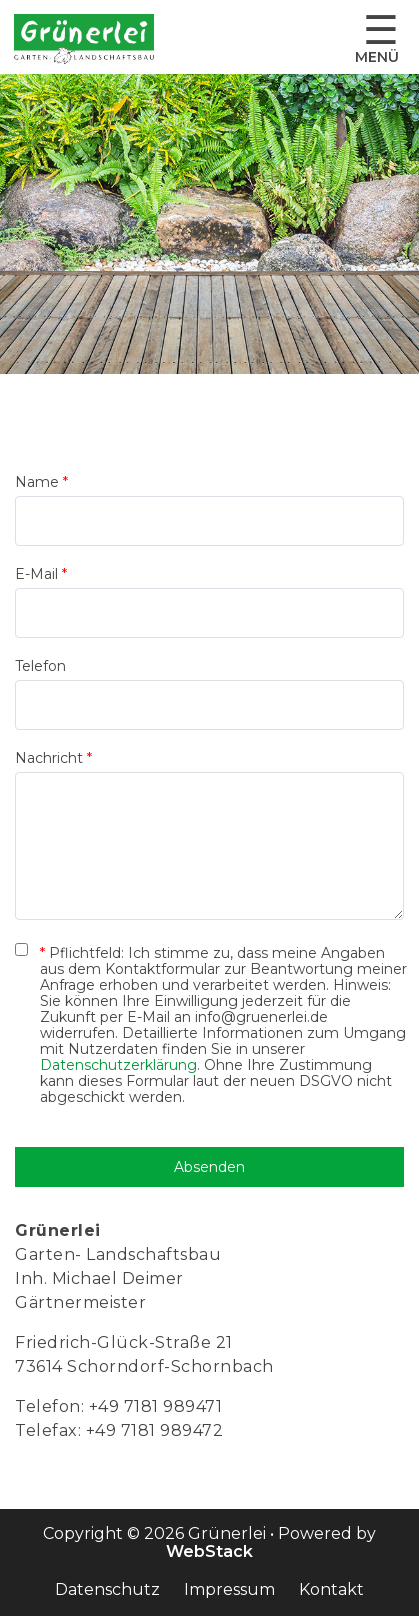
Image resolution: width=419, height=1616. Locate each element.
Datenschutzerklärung (118, 1065)
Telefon (40, 666)
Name (41, 482)
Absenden (209, 1167)
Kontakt (331, 1589)
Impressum (229, 1589)
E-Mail (41, 574)
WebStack (209, 1551)
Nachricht (53, 758)
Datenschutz (107, 1589)
